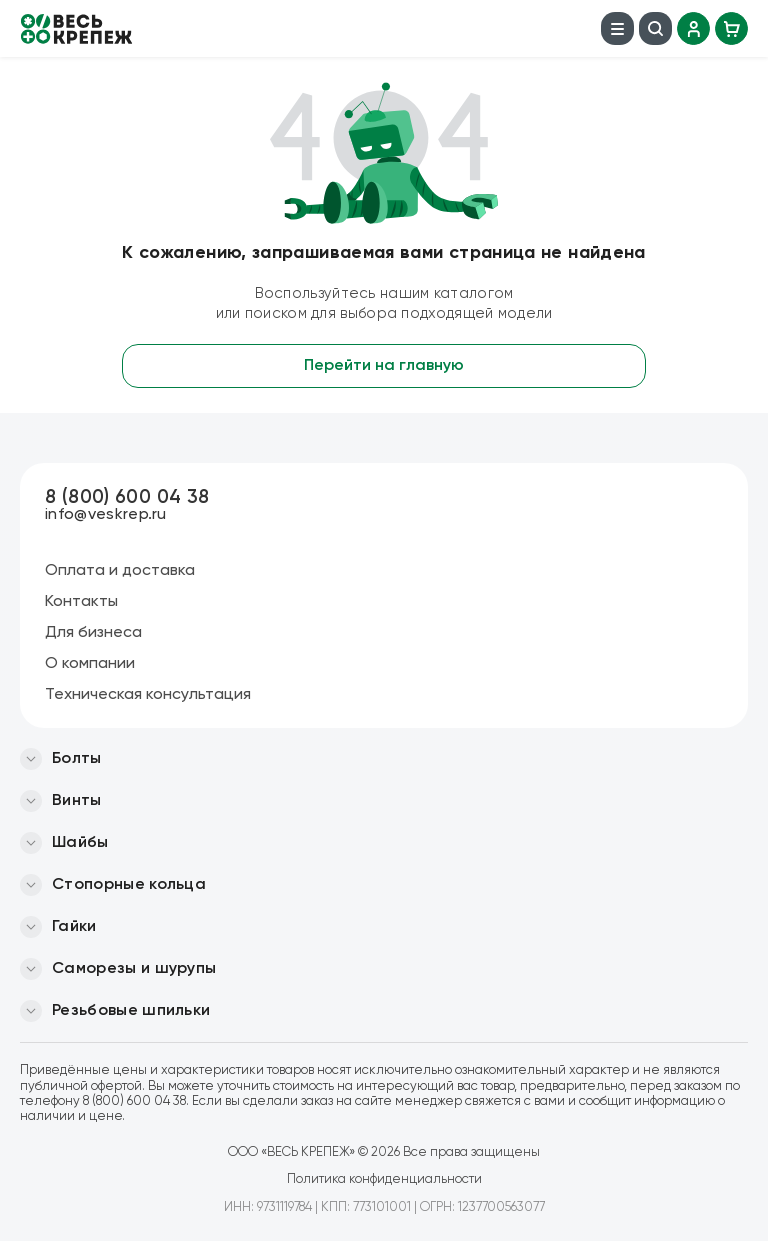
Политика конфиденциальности (384, 1179)
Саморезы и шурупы (134, 969)
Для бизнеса (93, 633)
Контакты (81, 602)
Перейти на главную (384, 366)
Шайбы (80, 843)
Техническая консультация (148, 695)
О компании (90, 664)
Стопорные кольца (129, 885)
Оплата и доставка (120, 571)
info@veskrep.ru (106, 515)
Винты (77, 801)
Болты (77, 759)
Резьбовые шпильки (131, 1011)
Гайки (74, 927)
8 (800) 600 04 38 (127, 497)
